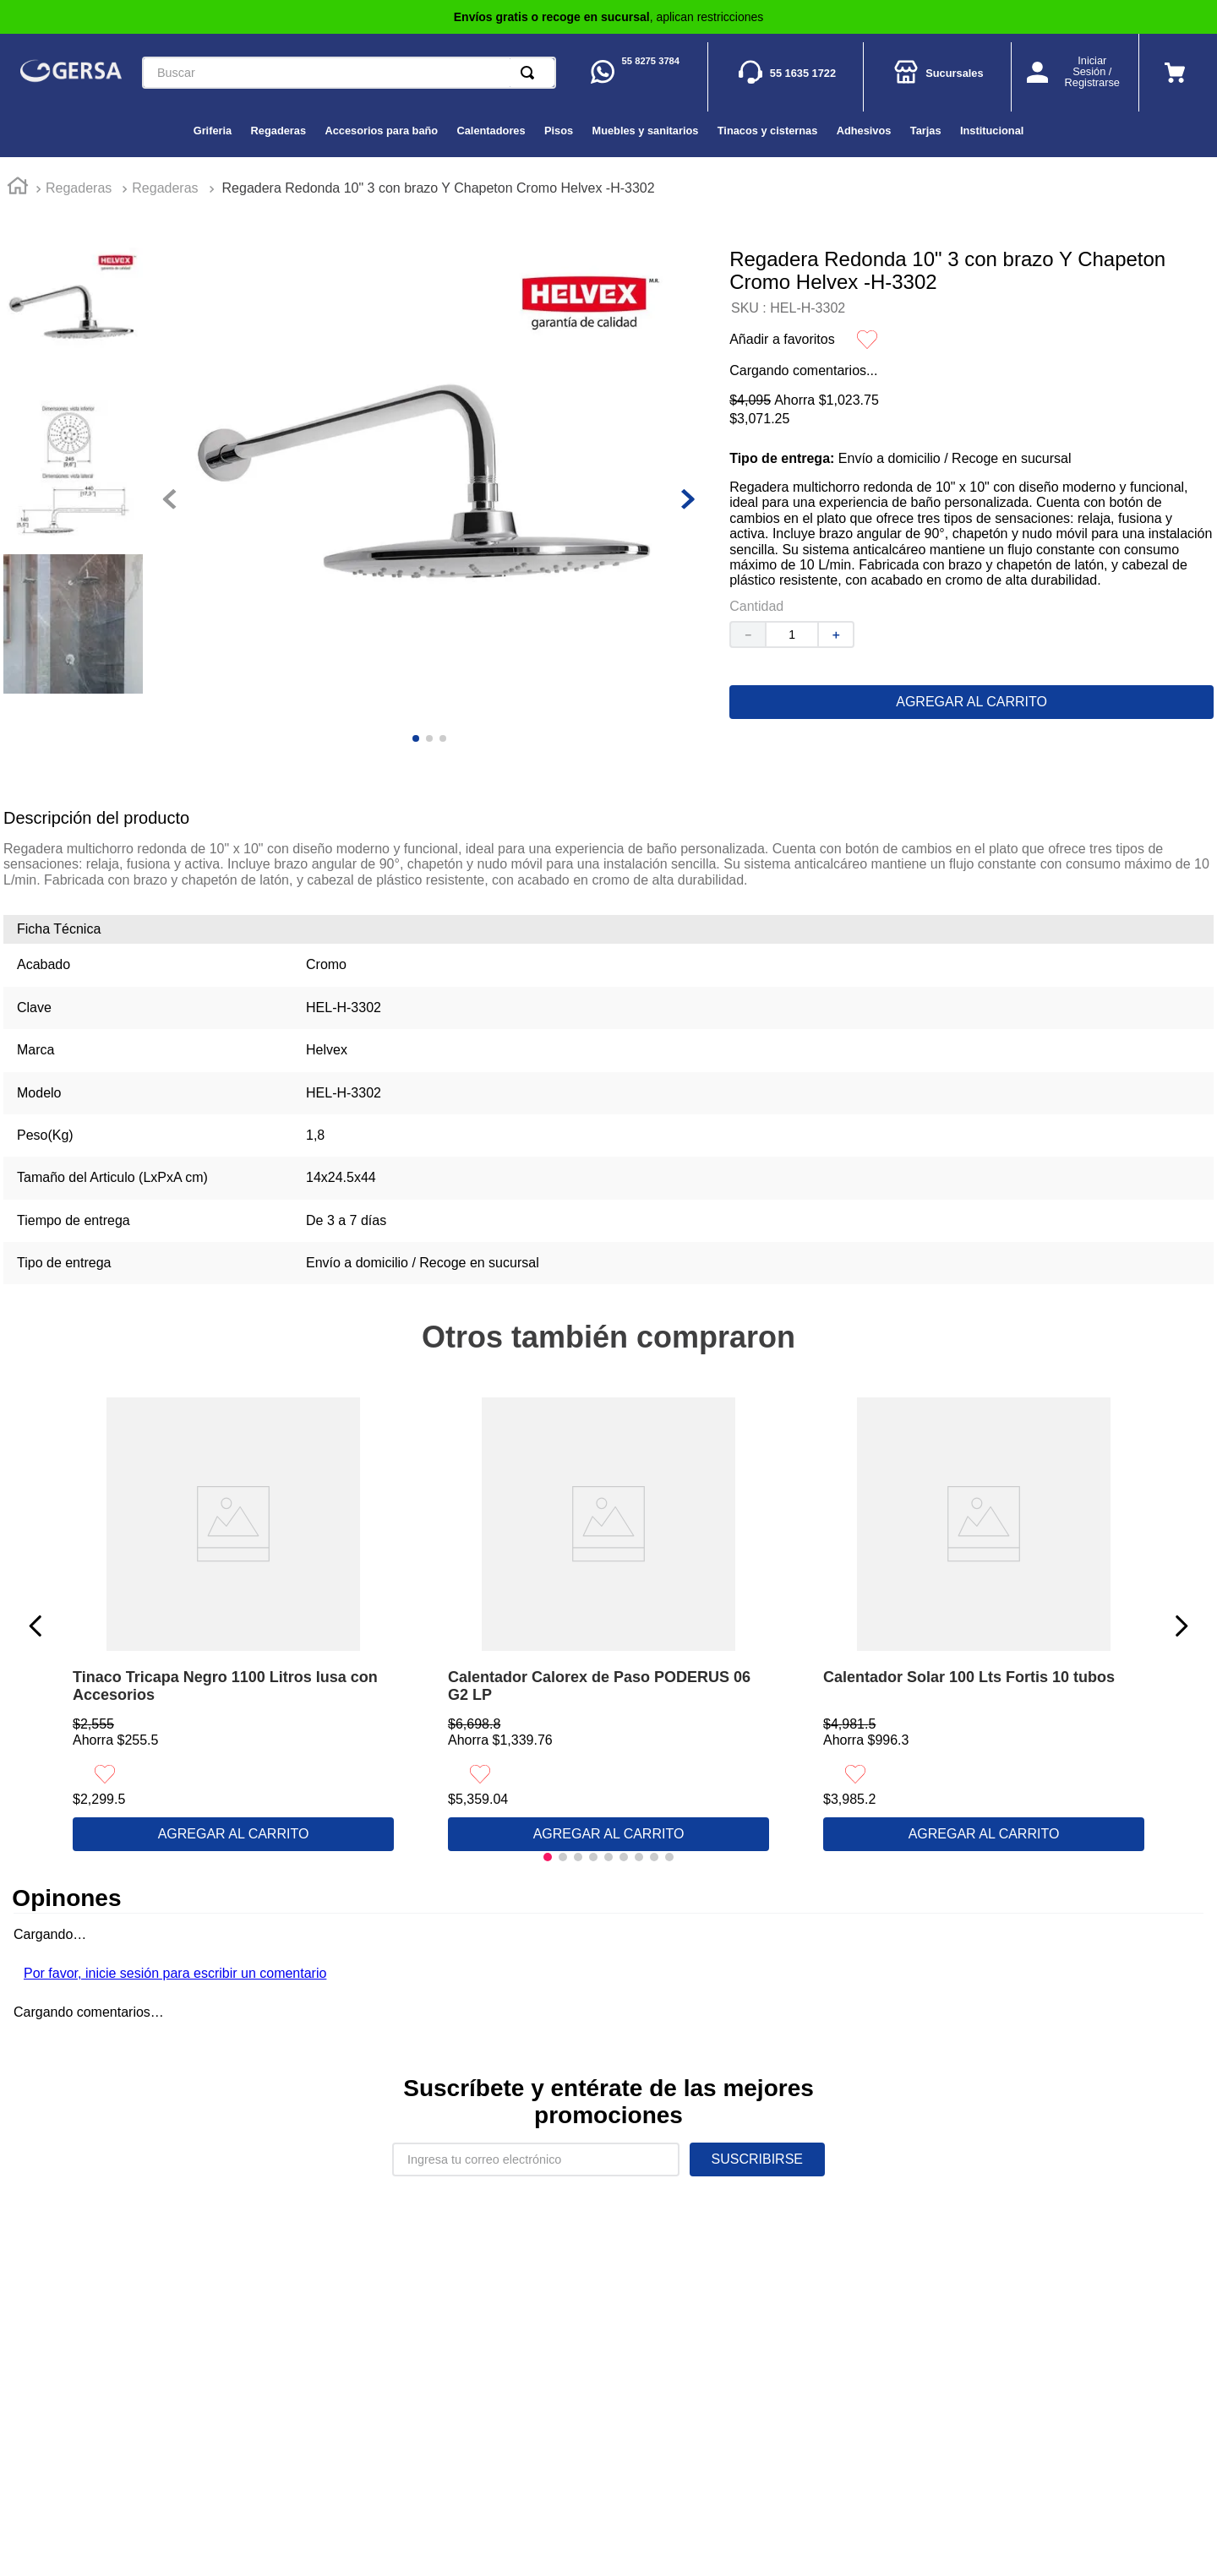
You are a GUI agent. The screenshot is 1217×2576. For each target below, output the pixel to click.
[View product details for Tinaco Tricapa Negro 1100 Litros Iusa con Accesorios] (233, 1626)
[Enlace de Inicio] (17, 188)
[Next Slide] (1181, 1626)
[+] (836, 634)
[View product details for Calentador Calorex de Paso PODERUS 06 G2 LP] (608, 1626)
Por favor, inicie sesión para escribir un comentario (175, 1973)
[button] (547, 1857)
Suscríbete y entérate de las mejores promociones (608, 2101)
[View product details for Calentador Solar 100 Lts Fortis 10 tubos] (983, 1626)
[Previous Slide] (36, 1626)
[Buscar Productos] (531, 72)
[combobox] (349, 73)
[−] (747, 634)
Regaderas (79, 188)
